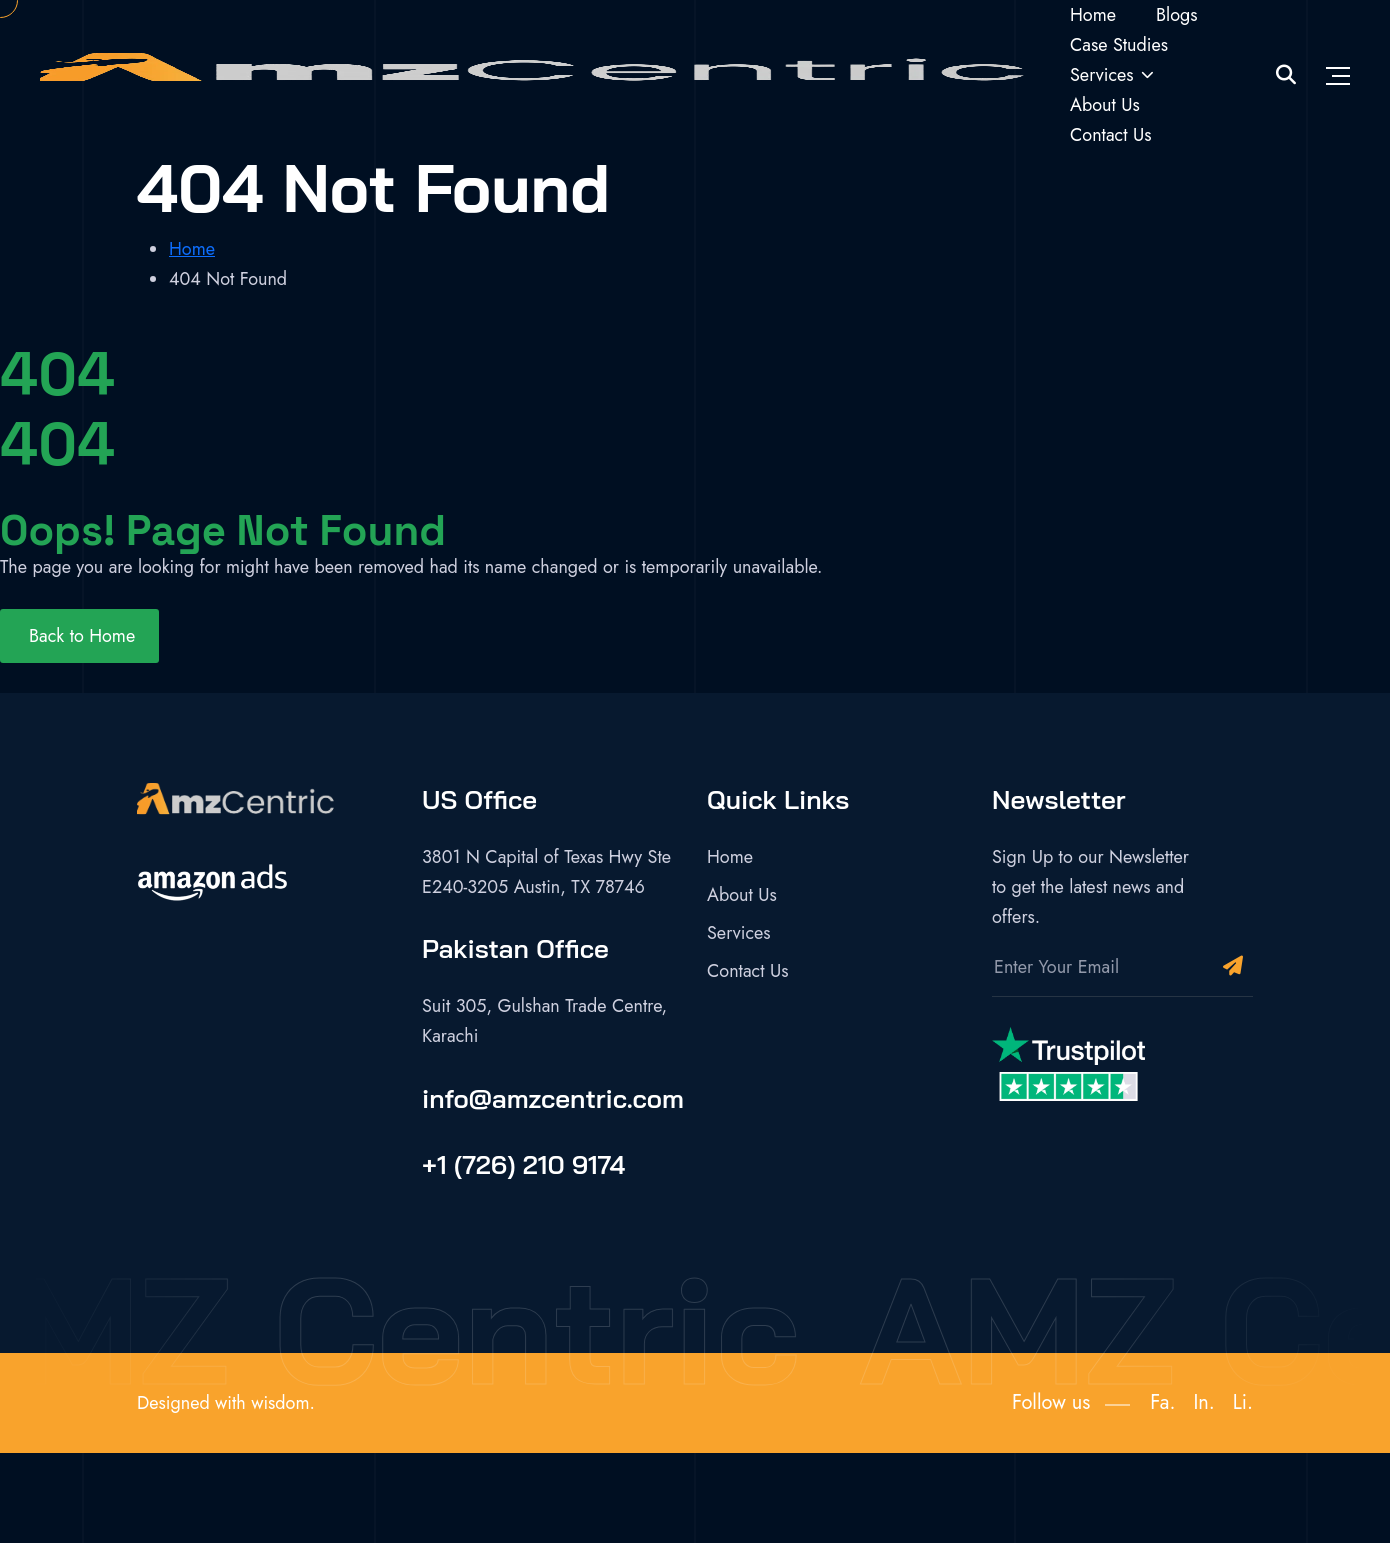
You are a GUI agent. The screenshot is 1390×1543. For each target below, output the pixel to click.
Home (1093, 15)
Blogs (1177, 15)
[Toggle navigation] (1338, 75)
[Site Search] (1286, 75)
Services (1102, 75)
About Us (1105, 105)
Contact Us (1110, 135)
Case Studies (1119, 45)
